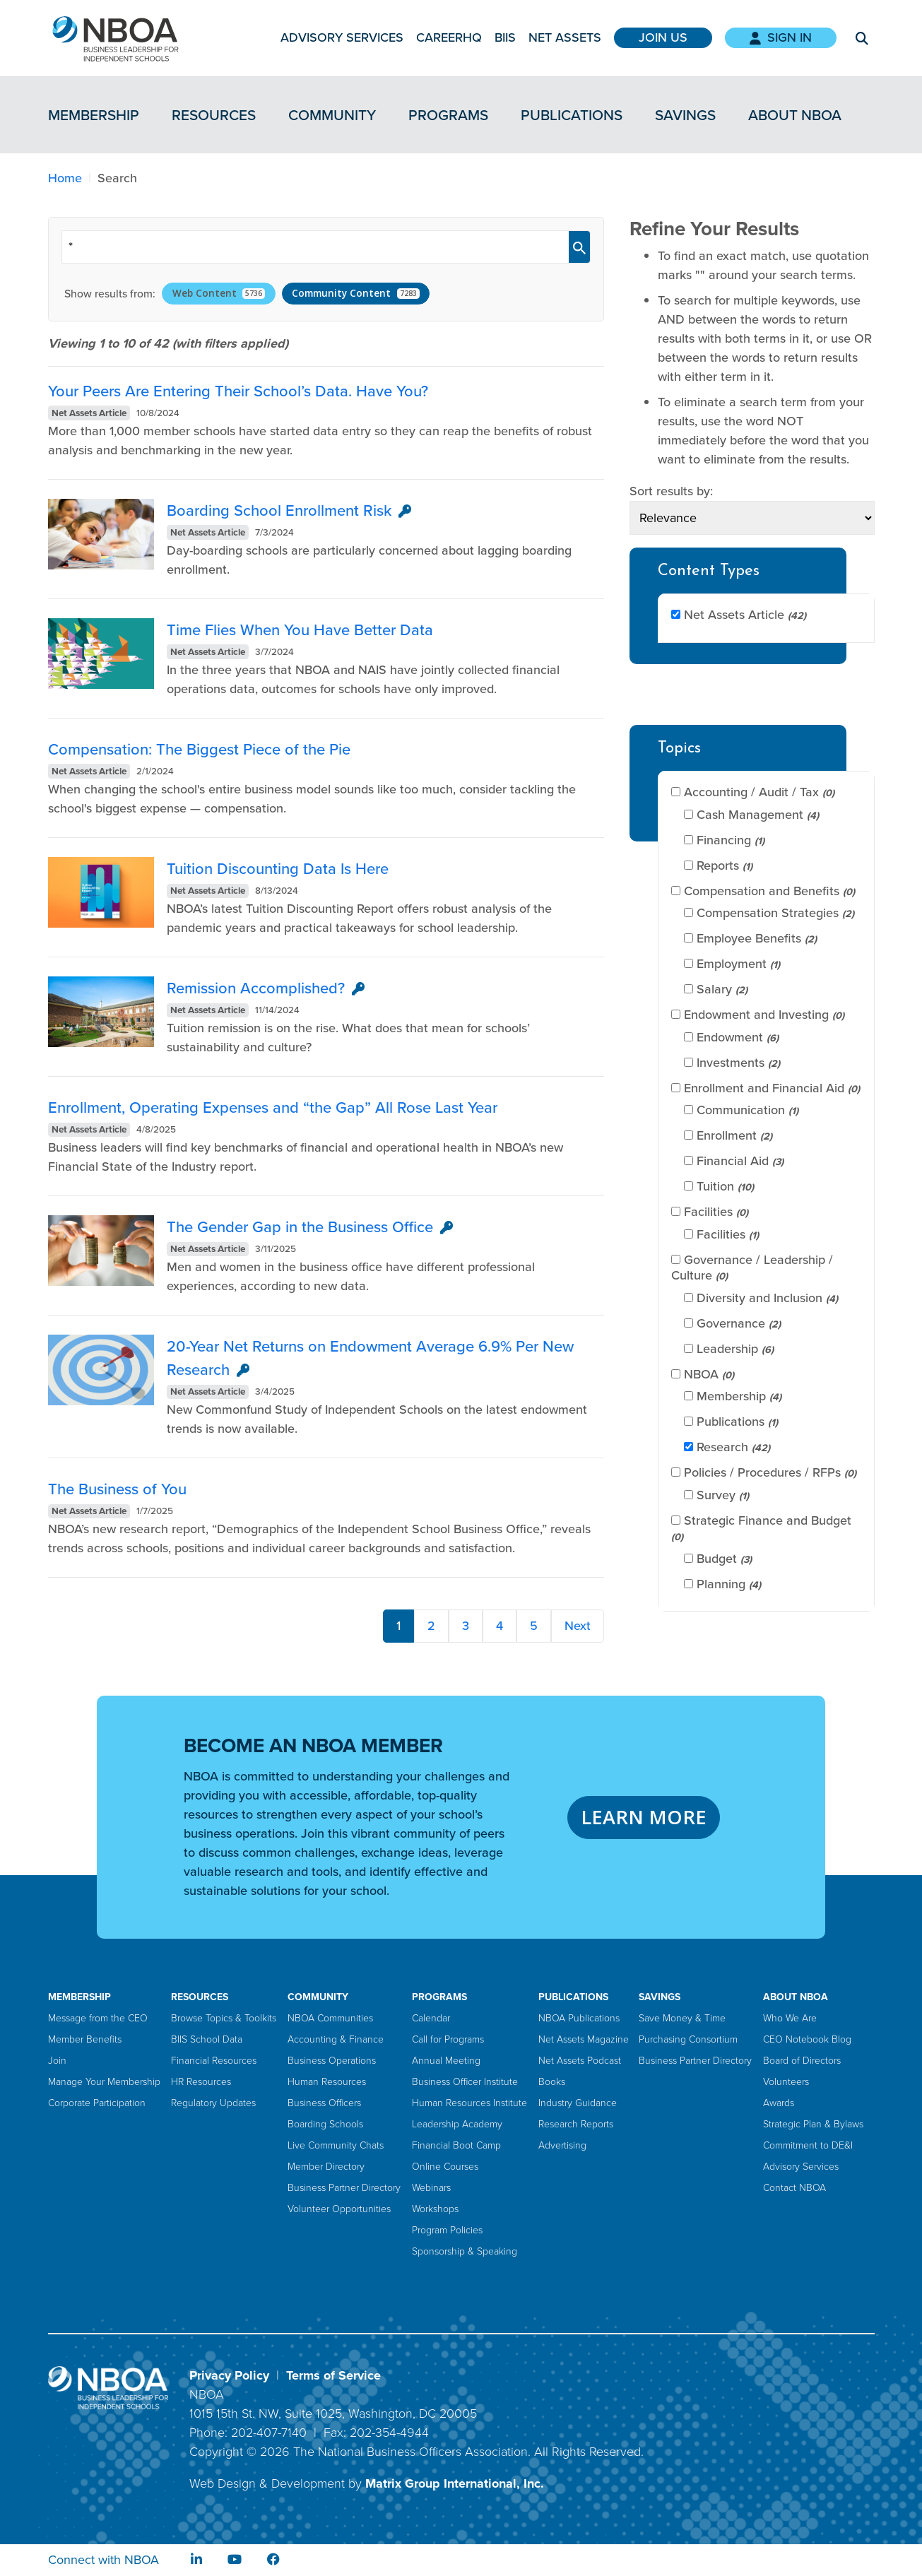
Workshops (435, 2209)
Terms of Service (333, 2375)
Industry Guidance (577, 2103)
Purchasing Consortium (688, 2039)
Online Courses (445, 2166)
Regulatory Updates (213, 2103)
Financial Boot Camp (456, 2145)
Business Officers (324, 2103)
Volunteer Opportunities (339, 2209)
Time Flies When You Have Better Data (300, 630)
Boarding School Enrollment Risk (279, 510)
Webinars (431, 2187)
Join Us (663, 37)
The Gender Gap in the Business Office (300, 1227)
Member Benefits (85, 2039)
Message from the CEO (98, 2018)
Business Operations (332, 2060)
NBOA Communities (330, 2018)
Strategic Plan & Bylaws (813, 2124)
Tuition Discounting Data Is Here (278, 868)
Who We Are (790, 2018)
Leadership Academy (457, 2124)
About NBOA (794, 115)
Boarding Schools (325, 2124)
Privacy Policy (229, 2375)
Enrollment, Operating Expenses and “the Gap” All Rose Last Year (272, 1107)
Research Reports (575, 2124)
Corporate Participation (97, 2103)
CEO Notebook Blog (807, 2039)
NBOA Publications (579, 2018)
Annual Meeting (446, 2060)
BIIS (505, 37)
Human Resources (327, 2081)
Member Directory (326, 2166)
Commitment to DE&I (808, 2145)
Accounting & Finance (336, 2039)
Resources (214, 115)
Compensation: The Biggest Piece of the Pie (199, 749)
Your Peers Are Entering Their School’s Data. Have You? (238, 391)
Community (332, 115)
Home (65, 178)
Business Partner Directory (344, 2187)
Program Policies (447, 2230)
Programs (448, 115)
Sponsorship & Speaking (464, 2251)
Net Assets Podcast (579, 2060)
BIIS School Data (206, 2039)
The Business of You (117, 1489)
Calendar (431, 2018)
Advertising (562, 2145)
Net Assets (564, 37)
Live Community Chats (336, 2145)
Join (57, 2060)
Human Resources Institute (469, 2103)
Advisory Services (341, 37)
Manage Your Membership (104, 2081)
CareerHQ (449, 37)
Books (551, 2081)
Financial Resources (213, 2060)
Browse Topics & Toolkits (223, 2018)
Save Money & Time (682, 2018)
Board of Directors (802, 2060)
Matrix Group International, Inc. (454, 2483)
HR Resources (201, 2081)
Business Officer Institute (465, 2081)
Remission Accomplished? (256, 988)
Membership (93, 115)
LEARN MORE (644, 1817)
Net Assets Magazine (583, 2039)
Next (578, 1626)
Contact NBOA (794, 2187)
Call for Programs (448, 2039)
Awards (778, 2103)
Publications (571, 115)
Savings (685, 115)
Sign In (781, 37)
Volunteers (786, 2081)
